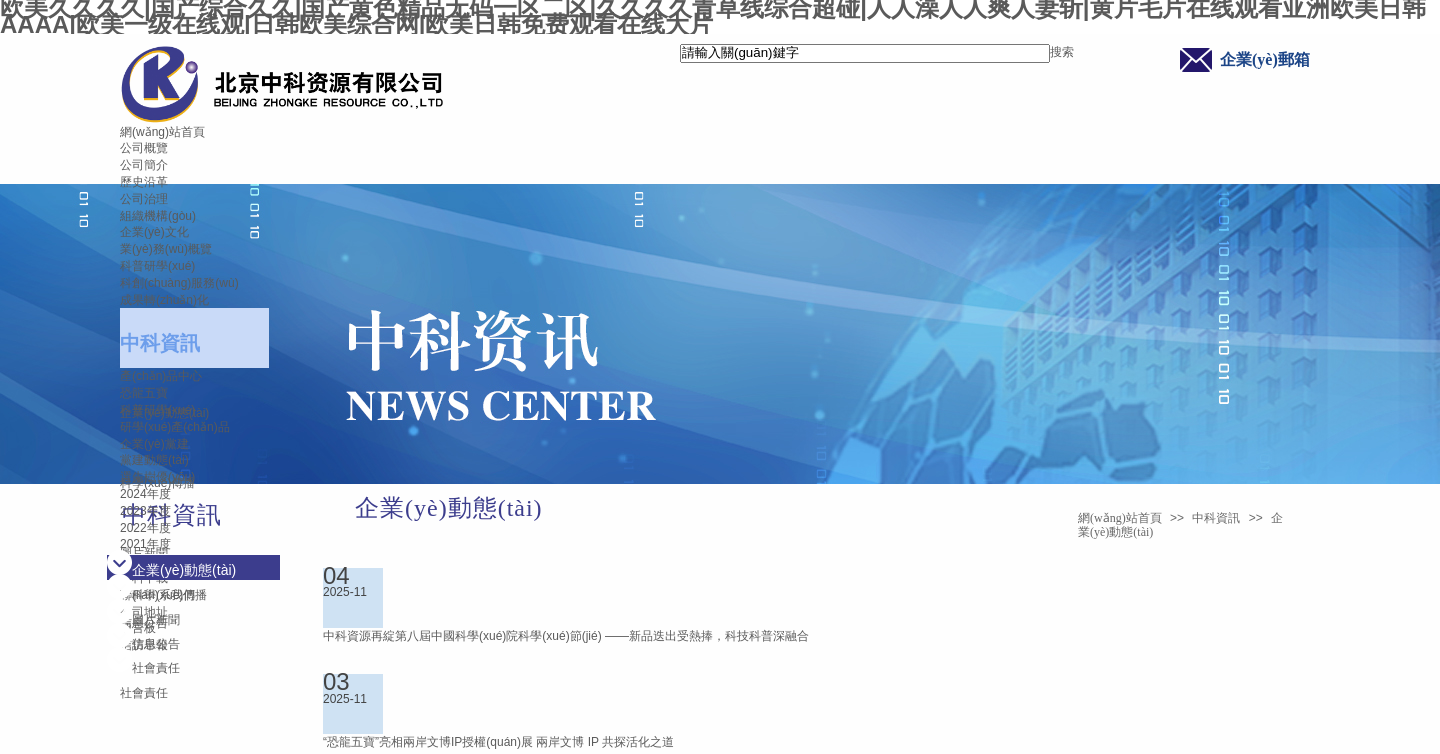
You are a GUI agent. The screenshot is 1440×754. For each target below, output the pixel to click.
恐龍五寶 (144, 393)
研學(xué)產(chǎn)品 (175, 427)
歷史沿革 (144, 182)
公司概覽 (144, 148)
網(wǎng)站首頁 (162, 132)
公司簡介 (144, 165)
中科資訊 (160, 343)
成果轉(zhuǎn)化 (164, 300)
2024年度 (145, 494)
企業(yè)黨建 (154, 444)
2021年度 (145, 544)
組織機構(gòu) (158, 216)
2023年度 (145, 511)
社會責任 (144, 693)
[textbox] (865, 53)
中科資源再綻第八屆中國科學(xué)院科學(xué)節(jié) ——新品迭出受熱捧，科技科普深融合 (566, 636)
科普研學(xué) (157, 266)
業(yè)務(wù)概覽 (166, 249)
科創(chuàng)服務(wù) (179, 283)
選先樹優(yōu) (157, 477)
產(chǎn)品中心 (161, 376)
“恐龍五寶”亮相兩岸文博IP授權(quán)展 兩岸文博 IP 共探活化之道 (498, 742)
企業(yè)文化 (154, 232)
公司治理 (144, 199)
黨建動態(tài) (154, 460)
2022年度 (145, 528)
